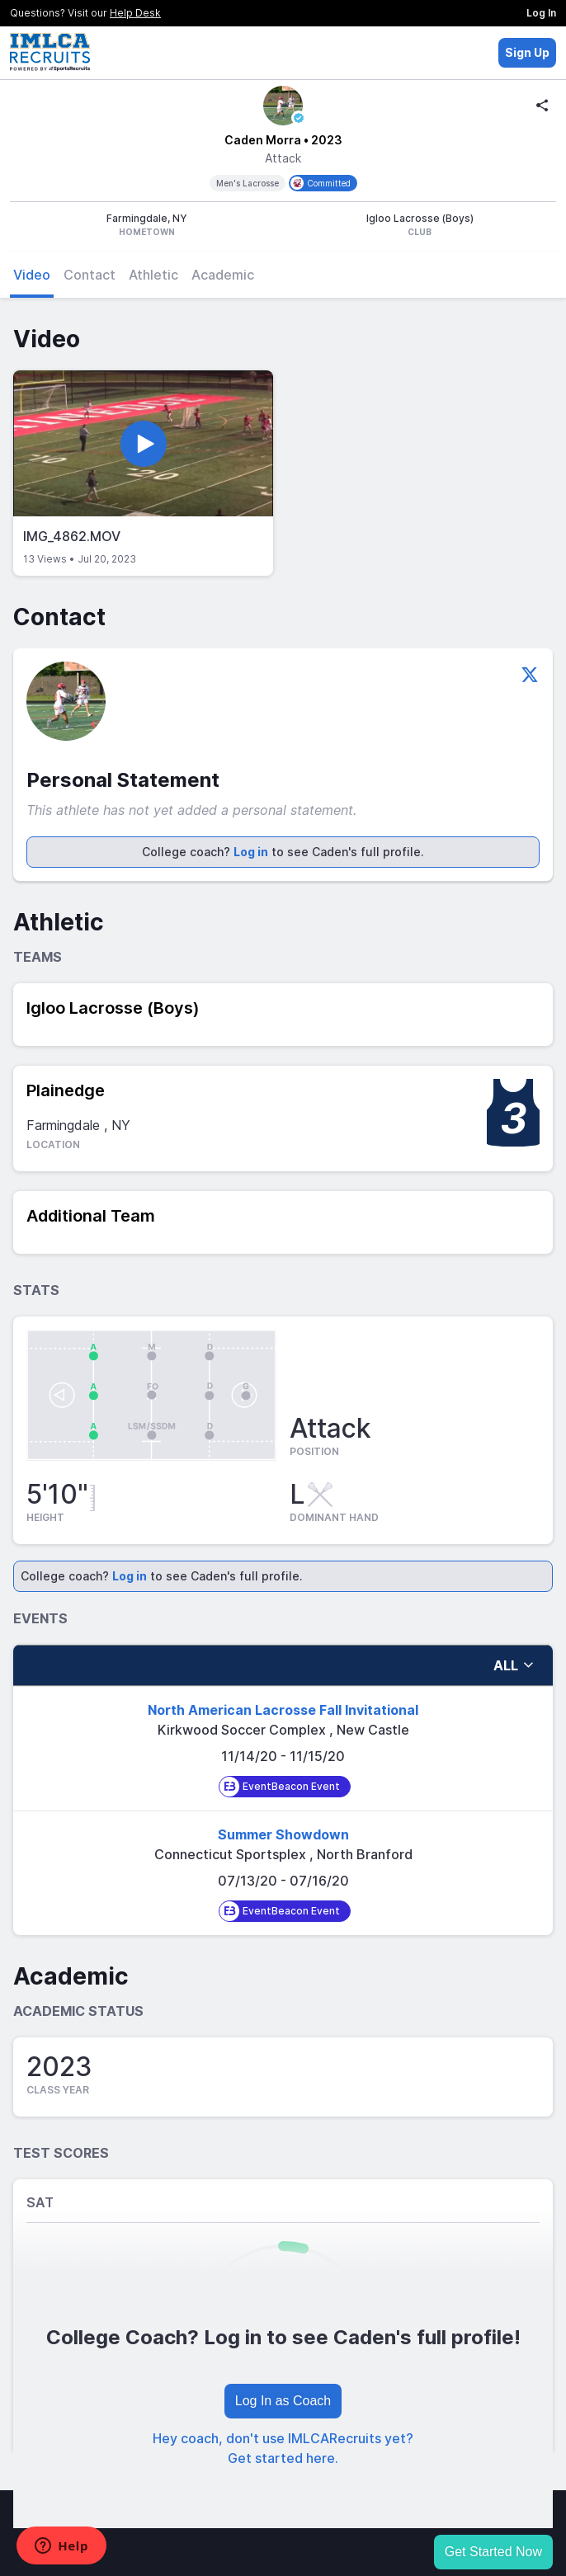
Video (31, 274)
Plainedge (65, 1090)
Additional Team (90, 1216)
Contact (90, 274)
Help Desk (135, 13)
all (514, 1665)
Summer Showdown (283, 1834)
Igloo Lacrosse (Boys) (113, 1008)
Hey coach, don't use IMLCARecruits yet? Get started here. (283, 2448)
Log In (541, 13)
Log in (250, 852)
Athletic (153, 274)
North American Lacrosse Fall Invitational (283, 1710)
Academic (222, 274)
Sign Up (527, 52)
